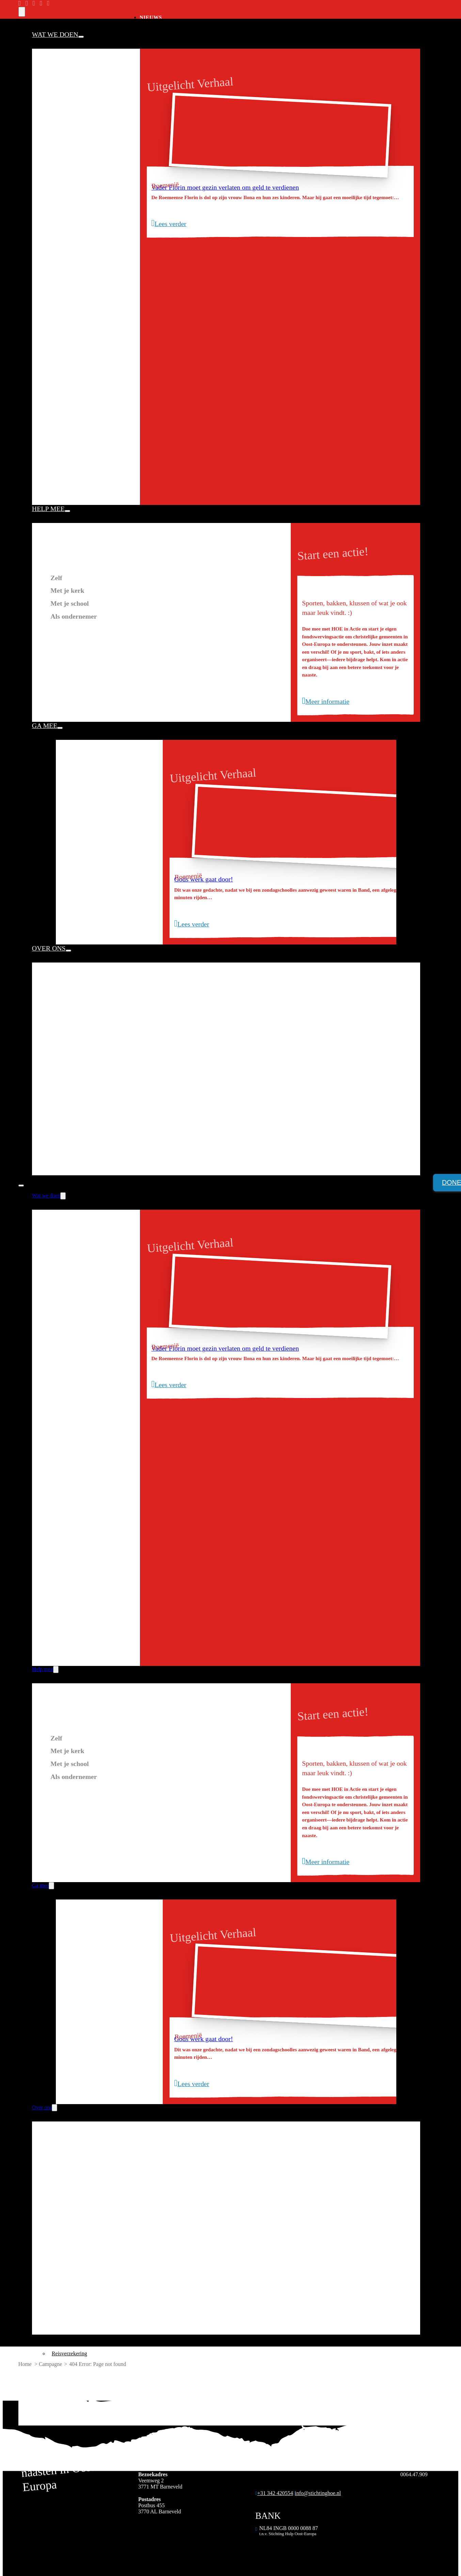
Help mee (48, 508)
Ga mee (44, 725)
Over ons (49, 948)
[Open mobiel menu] (21, 1185)
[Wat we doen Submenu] (81, 37)
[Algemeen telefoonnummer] (274, 2496)
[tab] (161, 577)
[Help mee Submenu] (67, 511)
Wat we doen (55, 34)
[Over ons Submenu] (68, 951)
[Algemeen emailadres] (317, 2496)
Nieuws (151, 17)
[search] (21, 12)
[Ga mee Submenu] (60, 728)
